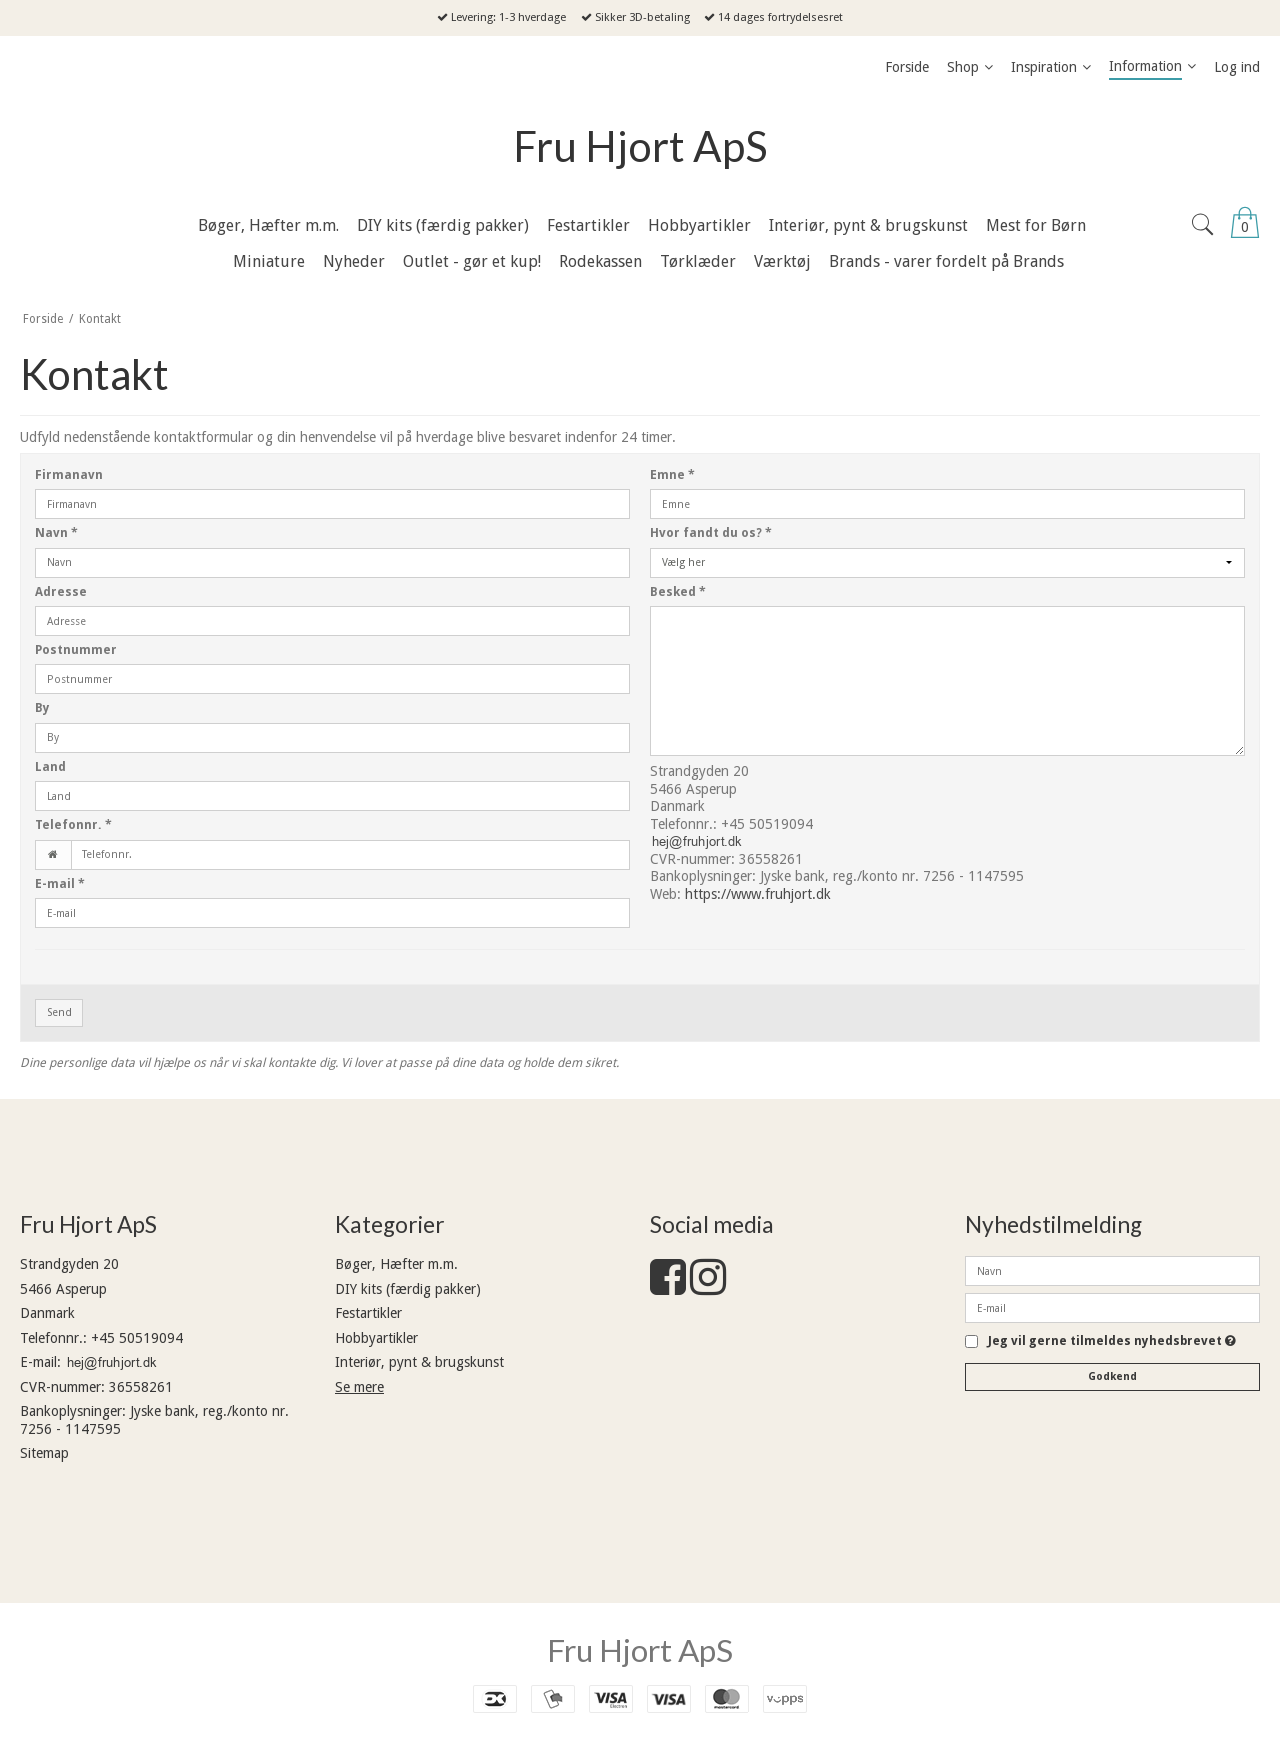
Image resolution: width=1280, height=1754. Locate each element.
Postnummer (76, 650)
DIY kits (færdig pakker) (408, 1289)
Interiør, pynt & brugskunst (419, 1362)
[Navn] (1112, 1270)
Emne (672, 475)
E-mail (60, 884)
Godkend (1112, 1376)
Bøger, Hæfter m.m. (396, 1264)
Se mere (359, 1387)
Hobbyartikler (376, 1338)
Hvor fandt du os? (711, 533)
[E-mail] (1112, 1307)
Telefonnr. (73, 825)
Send (59, 1012)
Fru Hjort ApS (640, 146)
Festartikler (368, 1313)
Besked (678, 592)
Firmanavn (69, 475)
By (42, 708)
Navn (56, 533)
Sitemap (44, 1453)
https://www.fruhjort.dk (758, 894)
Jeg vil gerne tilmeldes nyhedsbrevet (1112, 1341)
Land (50, 767)
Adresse (61, 592)
